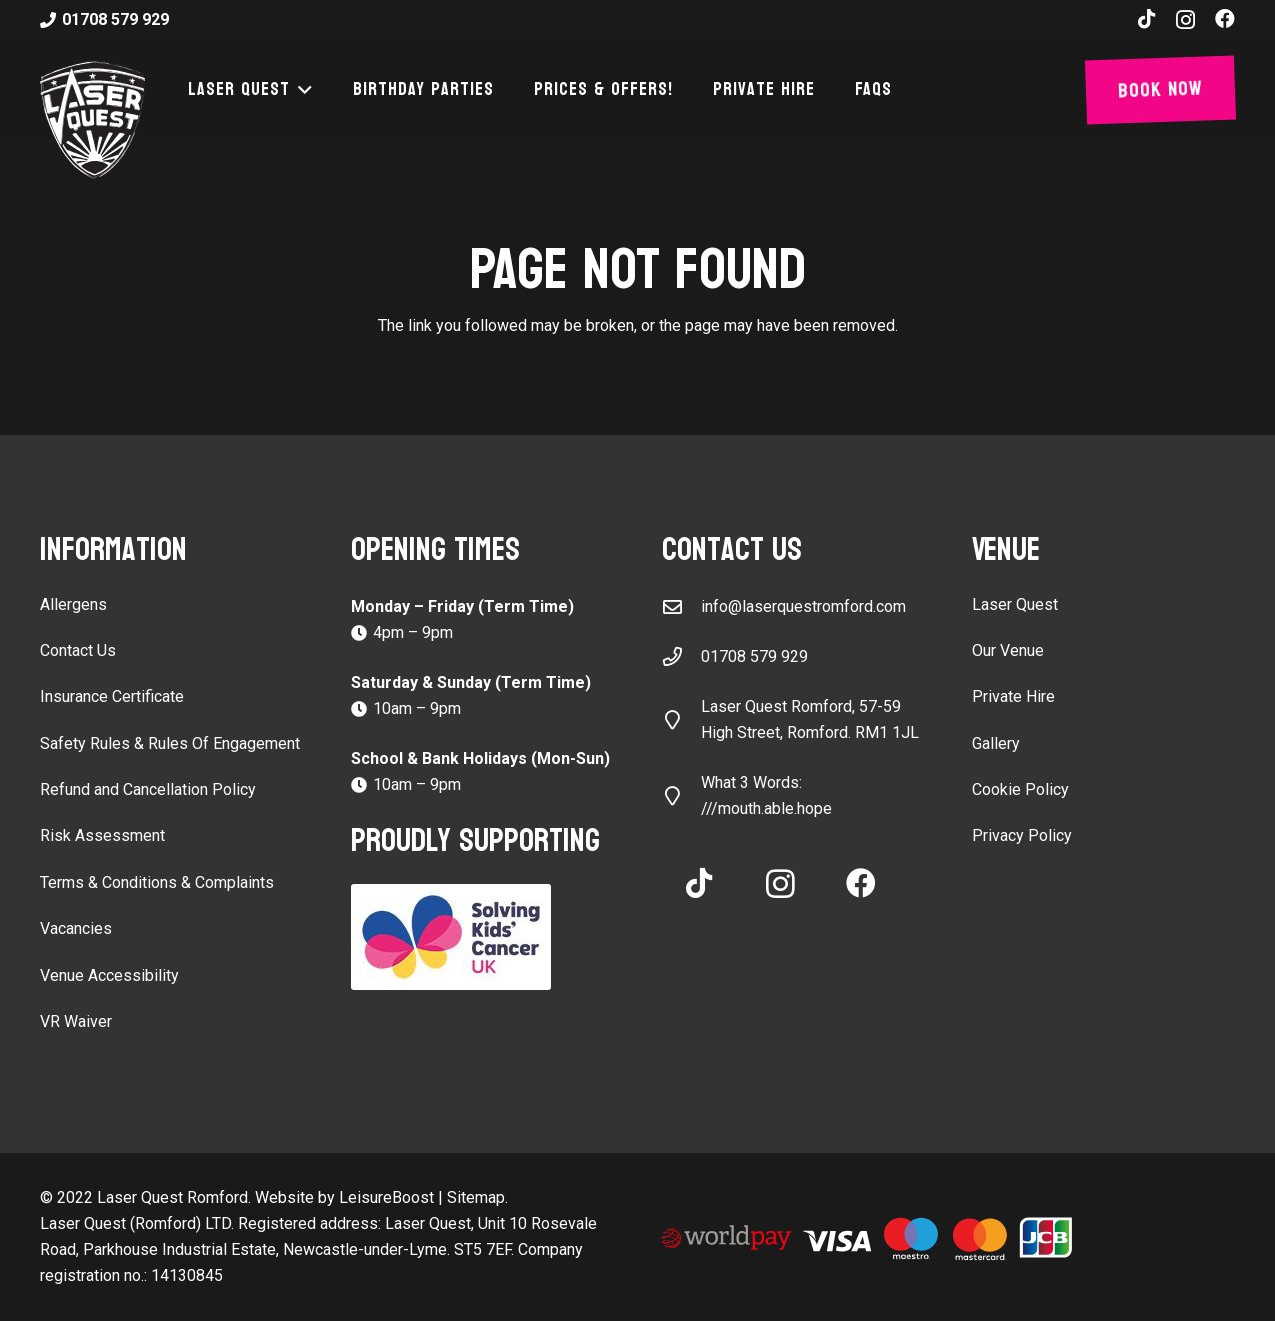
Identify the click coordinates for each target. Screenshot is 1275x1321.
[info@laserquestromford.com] (682, 606)
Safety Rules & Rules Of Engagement (170, 743)
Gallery (996, 743)
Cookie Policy (1020, 789)
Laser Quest (1015, 604)
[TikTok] (1147, 19)
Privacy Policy (1022, 835)
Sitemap (476, 1197)
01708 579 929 (754, 656)
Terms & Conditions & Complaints (157, 882)
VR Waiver (76, 1021)
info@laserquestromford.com (803, 606)
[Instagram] (1185, 20)
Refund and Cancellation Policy (148, 789)
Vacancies (76, 928)
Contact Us (78, 650)
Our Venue (1008, 650)
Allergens (73, 604)
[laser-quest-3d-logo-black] (92, 120)
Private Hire (1013, 696)
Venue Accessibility (109, 975)
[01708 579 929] (682, 656)
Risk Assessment (102, 835)
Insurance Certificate (112, 696)
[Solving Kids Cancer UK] (482, 937)
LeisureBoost (386, 1197)
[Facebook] (1225, 19)
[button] (302, 90)
